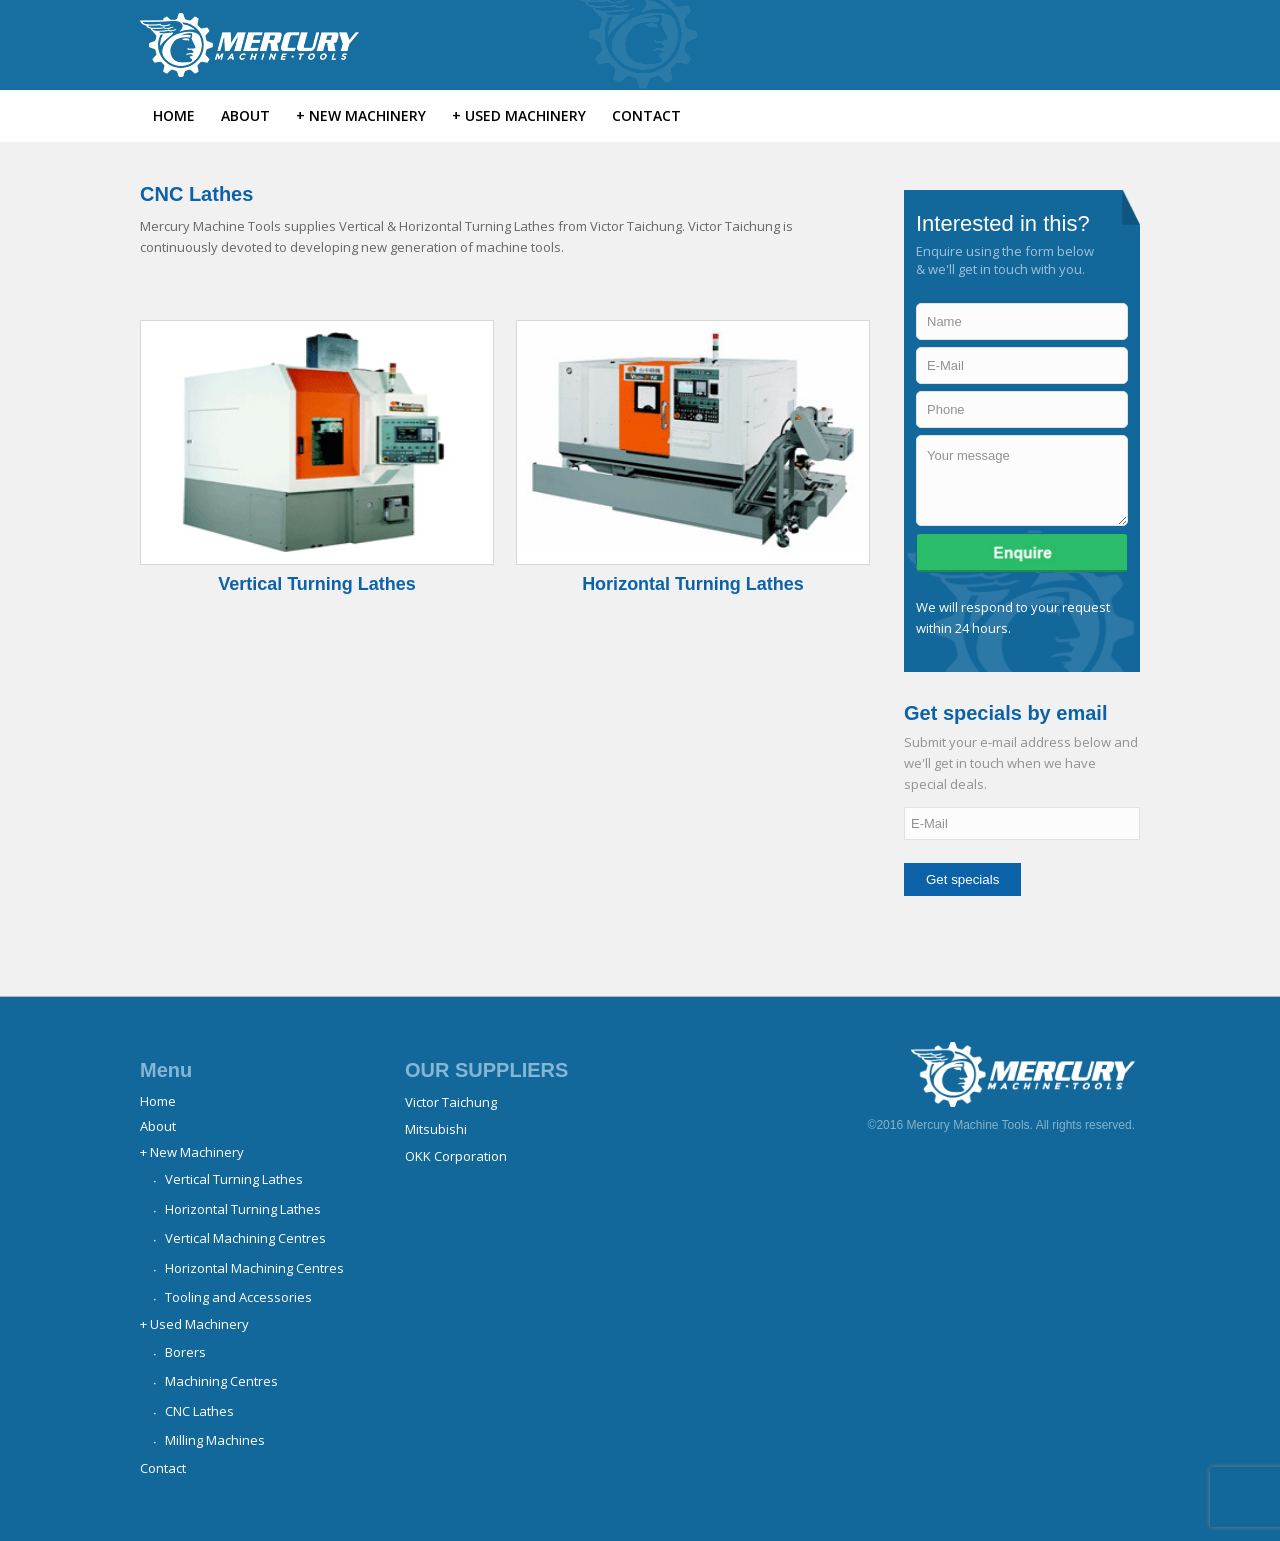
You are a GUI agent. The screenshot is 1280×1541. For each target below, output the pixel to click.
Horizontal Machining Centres (254, 1268)
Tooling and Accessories (238, 1297)
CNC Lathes (199, 1411)
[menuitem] (174, 116)
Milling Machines (215, 1440)
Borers (185, 1352)
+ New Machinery (192, 1152)
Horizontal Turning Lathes (693, 584)
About (158, 1126)
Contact (163, 1468)
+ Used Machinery (194, 1324)
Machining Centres (221, 1381)
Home (158, 1101)
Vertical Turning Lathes (317, 584)
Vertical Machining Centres (245, 1238)
